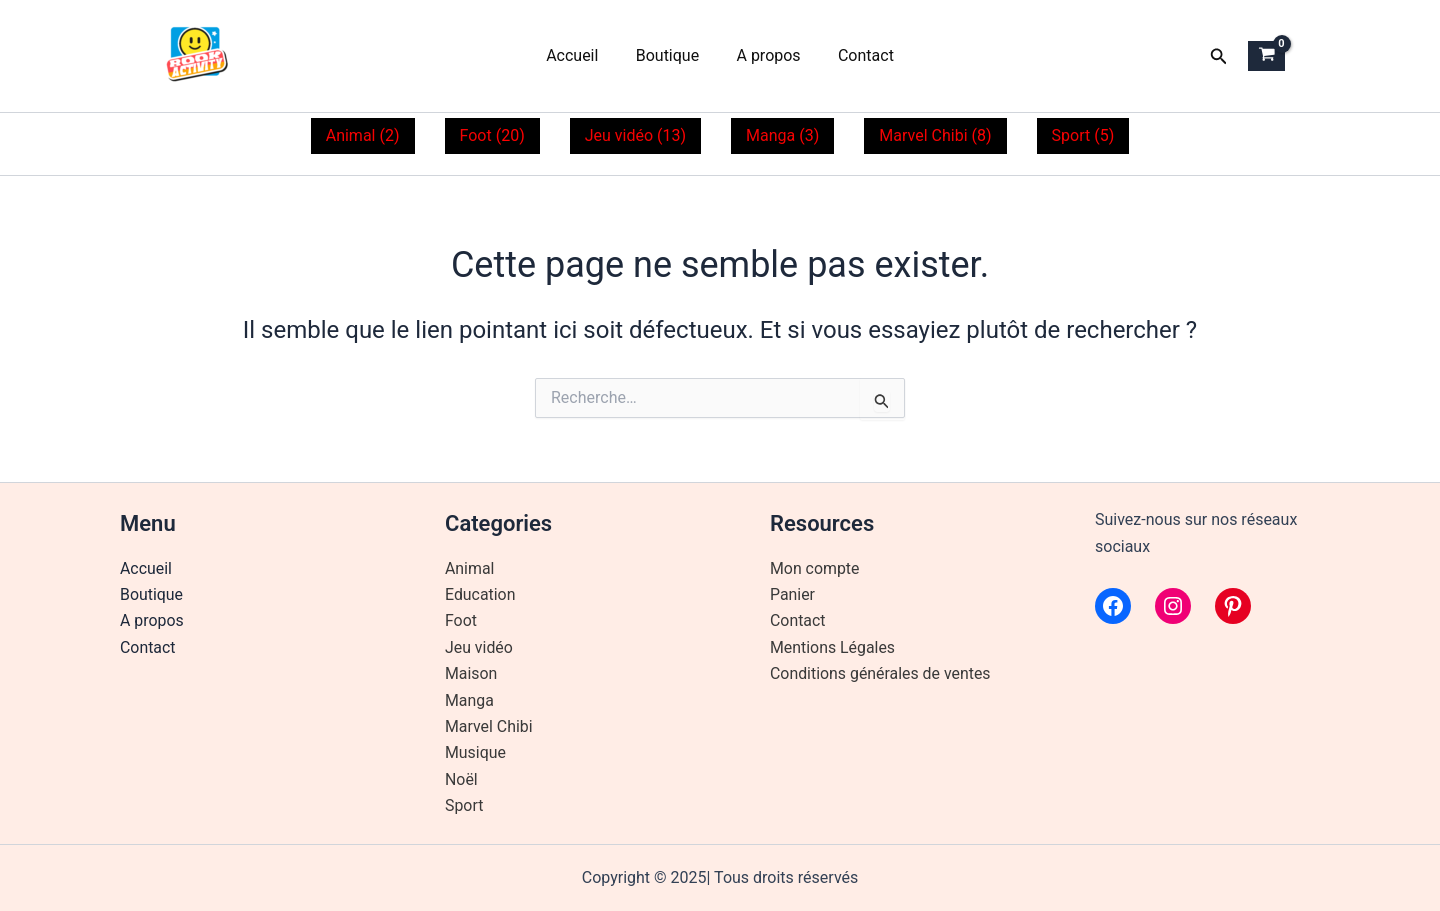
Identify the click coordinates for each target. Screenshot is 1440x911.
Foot (461, 620)
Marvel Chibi (489, 726)
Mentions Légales (833, 647)
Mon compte (815, 568)
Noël (461, 779)
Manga (469, 700)
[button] (1219, 56)
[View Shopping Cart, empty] (1266, 56)
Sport (464, 805)
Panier (792, 594)
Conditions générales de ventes (881, 673)
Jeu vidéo (479, 647)
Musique (475, 752)
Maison (471, 673)
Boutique (669, 55)
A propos (766, 55)
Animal (470, 568)
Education (480, 594)
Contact (858, 55)
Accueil (580, 55)
